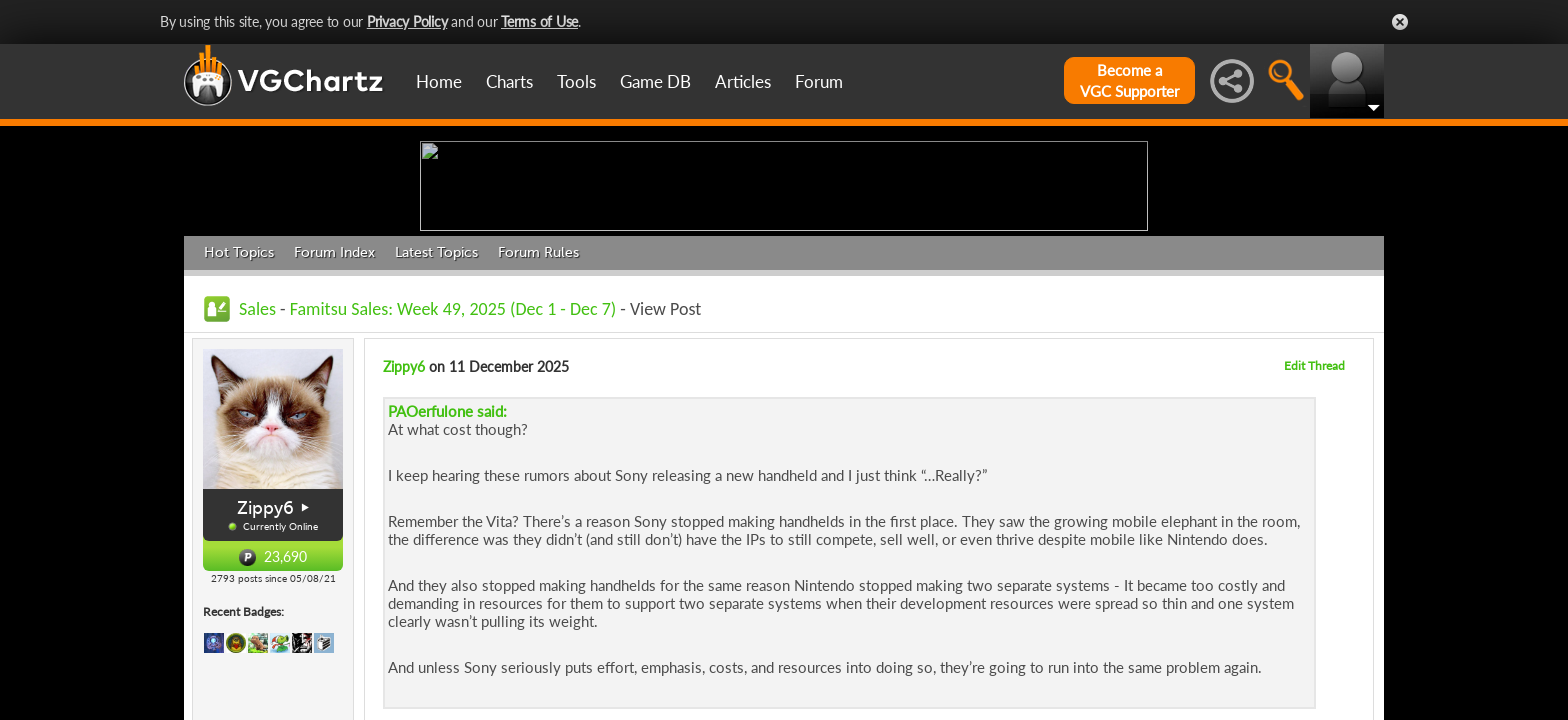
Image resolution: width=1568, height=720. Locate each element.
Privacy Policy (407, 21)
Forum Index (334, 407)
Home (439, 81)
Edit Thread (1314, 520)
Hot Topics (239, 407)
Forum (819, 81)
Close (1400, 22)
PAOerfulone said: (447, 566)
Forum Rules (538, 407)
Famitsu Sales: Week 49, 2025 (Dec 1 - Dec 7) (453, 464)
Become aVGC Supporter (1129, 80)
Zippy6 (265, 663)
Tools (576, 81)
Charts (509, 81)
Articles (743, 81)
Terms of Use (539, 21)
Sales (257, 464)
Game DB (655, 81)
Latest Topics (436, 407)
